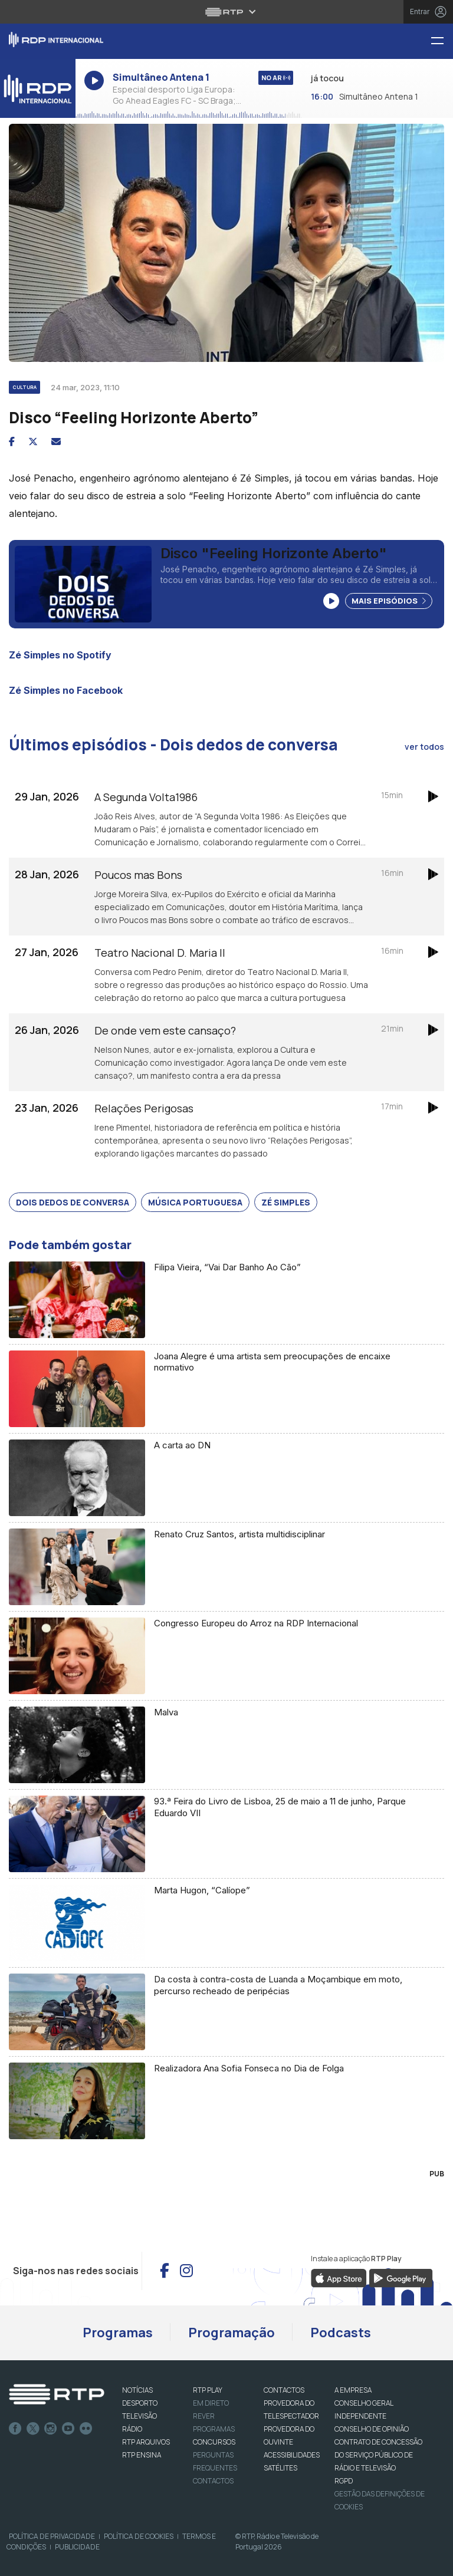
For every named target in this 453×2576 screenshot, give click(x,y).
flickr (86, 2428)
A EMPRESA (353, 2390)
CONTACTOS (284, 2390)
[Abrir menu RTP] (226, 12)
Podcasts (340, 2332)
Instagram (50, 2428)
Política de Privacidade (52, 2536)
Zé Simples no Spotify (60, 655)
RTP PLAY (207, 2390)
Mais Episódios (389, 600)
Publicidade (77, 2547)
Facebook (15, 2428)
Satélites (280, 2468)
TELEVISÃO (139, 2416)
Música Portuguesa (195, 1202)
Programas (118, 2332)
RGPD (343, 2481)
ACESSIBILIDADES (292, 2455)
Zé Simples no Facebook (66, 690)
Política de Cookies (138, 2536)
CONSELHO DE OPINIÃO (371, 2429)
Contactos (213, 2481)
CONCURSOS (214, 2442)
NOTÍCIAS (137, 2390)
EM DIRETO (211, 2403)
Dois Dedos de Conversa (72, 1202)
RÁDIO (132, 2429)
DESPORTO (139, 2403)
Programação (231, 2332)
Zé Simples (285, 1202)
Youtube (68, 2428)
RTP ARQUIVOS (146, 2442)
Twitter (33, 2428)
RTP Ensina (141, 2455)
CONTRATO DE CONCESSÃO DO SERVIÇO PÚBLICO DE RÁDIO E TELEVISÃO (378, 2455)
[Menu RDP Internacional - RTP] (442, 41)
